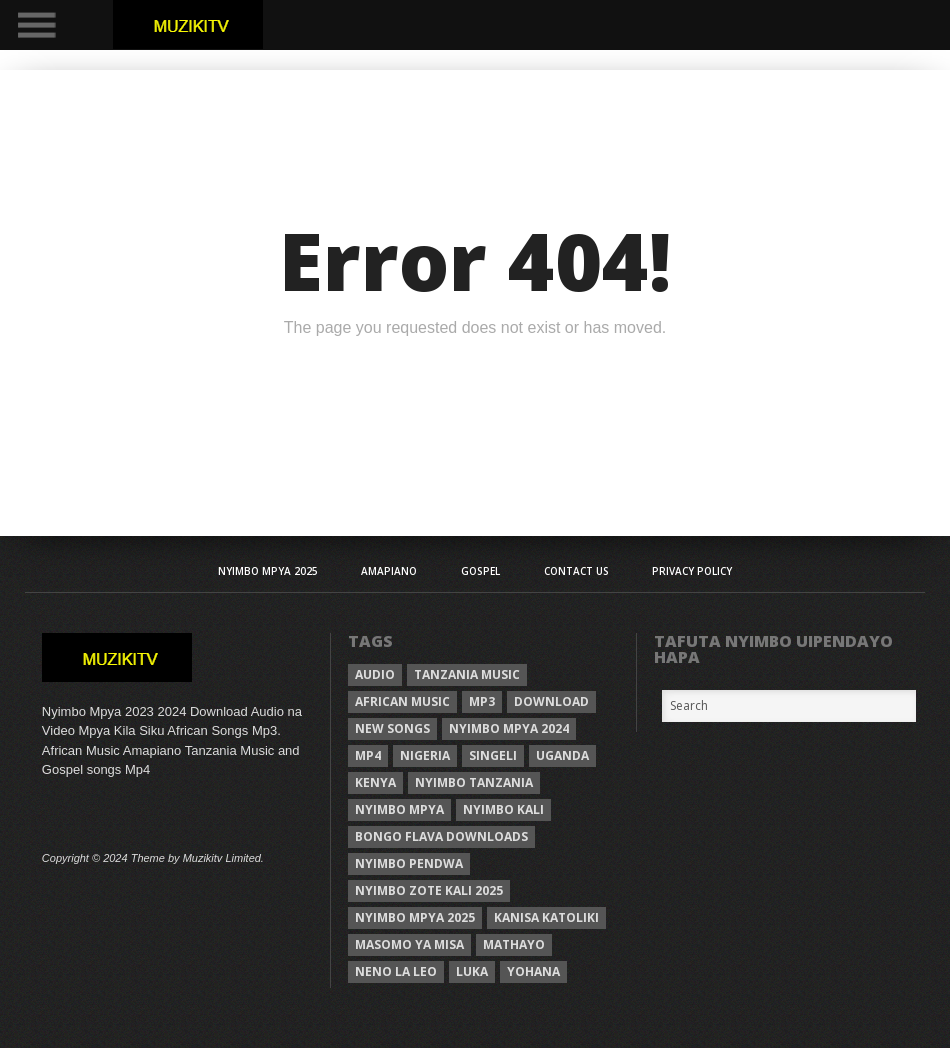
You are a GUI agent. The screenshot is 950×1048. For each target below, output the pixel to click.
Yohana (533, 971)
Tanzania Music (467, 674)
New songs (392, 728)
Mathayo (514, 944)
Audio (375, 674)
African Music (402, 701)
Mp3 (482, 701)
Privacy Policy (692, 571)
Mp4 (368, 755)
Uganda (562, 755)
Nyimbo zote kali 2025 (429, 890)
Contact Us (576, 571)
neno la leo (396, 971)
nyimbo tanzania (474, 782)
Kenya (375, 782)
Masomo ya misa (409, 944)
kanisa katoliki (546, 917)
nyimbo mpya (399, 809)
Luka (472, 971)
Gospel (480, 571)
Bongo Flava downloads (441, 836)
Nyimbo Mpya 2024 (509, 728)
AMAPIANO (389, 571)
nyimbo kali (503, 809)
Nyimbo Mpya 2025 (268, 571)
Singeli (493, 755)
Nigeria (425, 755)
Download (551, 701)
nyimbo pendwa (409, 863)
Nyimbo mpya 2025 (415, 917)
